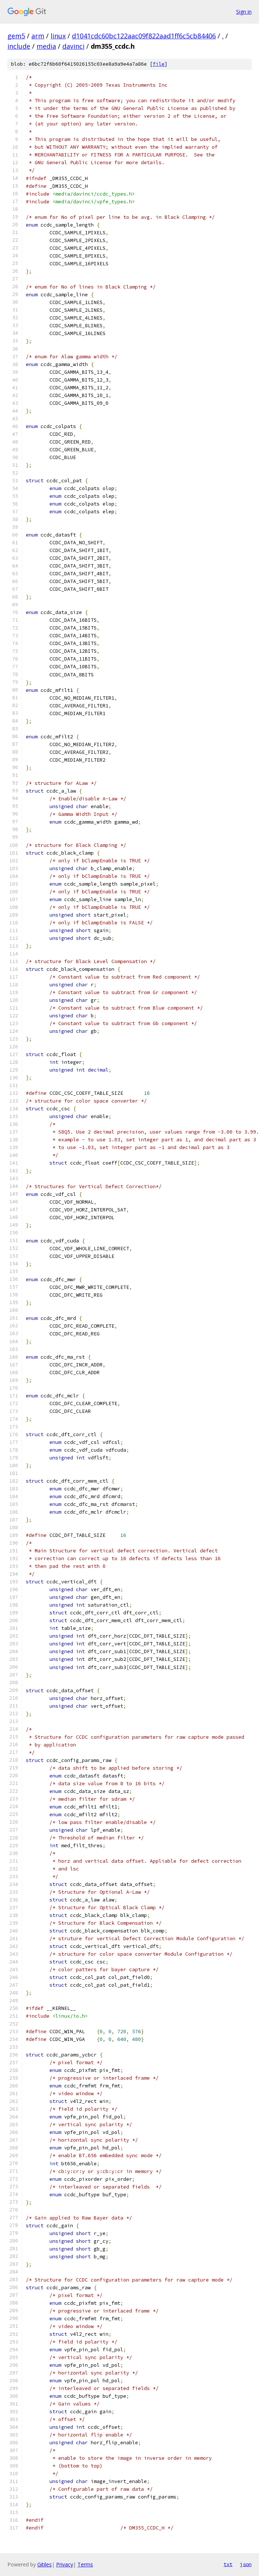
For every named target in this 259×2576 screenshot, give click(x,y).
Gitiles (44, 2564)
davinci (73, 46)
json (246, 2564)
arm (37, 35)
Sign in (244, 11)
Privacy (64, 2564)
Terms (85, 2564)
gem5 (16, 35)
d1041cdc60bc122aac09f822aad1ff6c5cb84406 (144, 35)
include (18, 46)
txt (228, 2564)
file (159, 64)
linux (58, 35)
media (46, 46)
